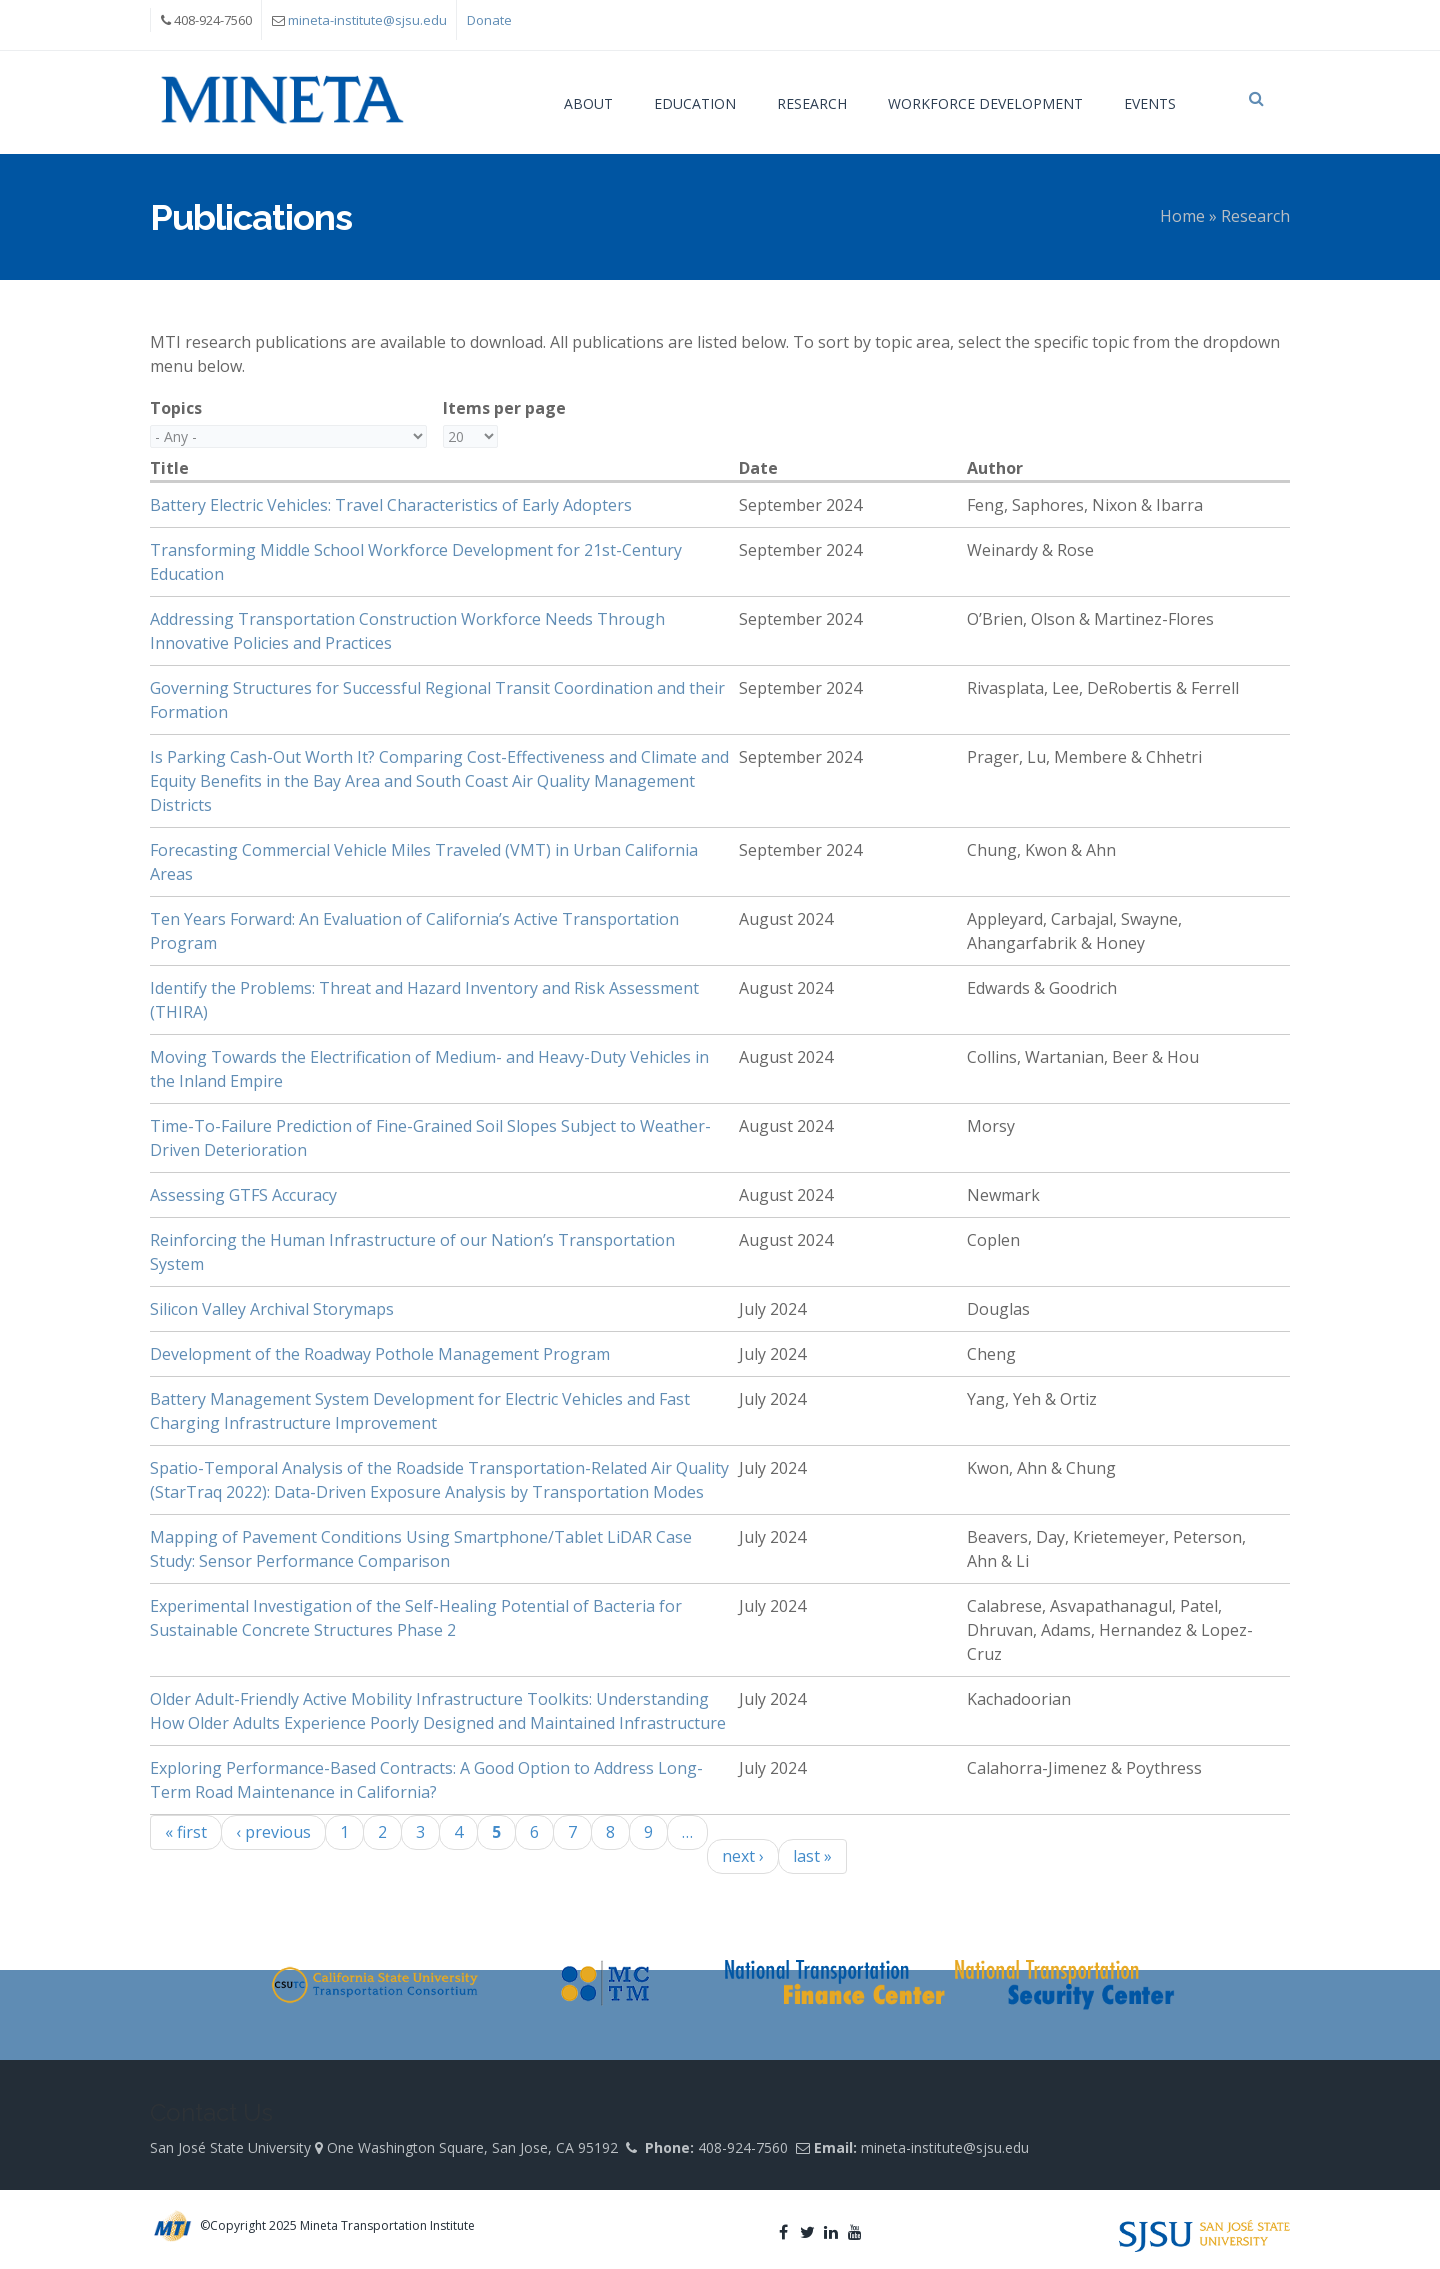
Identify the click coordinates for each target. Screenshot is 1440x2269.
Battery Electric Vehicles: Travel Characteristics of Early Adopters (391, 505)
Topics (176, 408)
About (588, 103)
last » (812, 1856)
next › (743, 1856)
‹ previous (273, 1832)
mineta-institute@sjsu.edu (367, 20)
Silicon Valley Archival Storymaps (272, 1309)
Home (1182, 216)
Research (812, 103)
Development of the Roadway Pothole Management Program (380, 1354)
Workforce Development (985, 103)
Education (695, 103)
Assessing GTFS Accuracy (243, 1195)
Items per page (504, 408)
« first (186, 1832)
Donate (489, 20)
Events (1150, 103)
